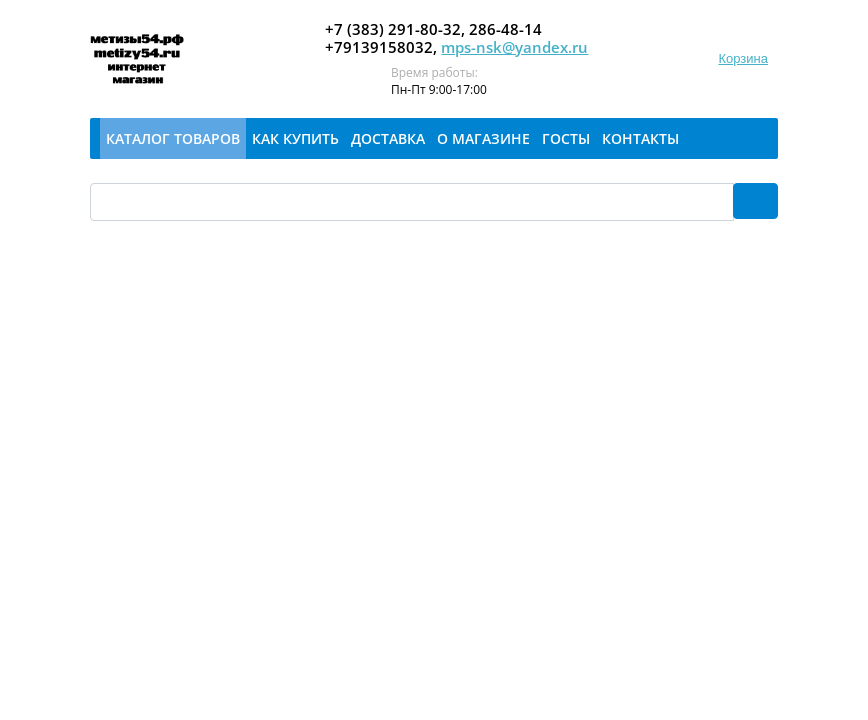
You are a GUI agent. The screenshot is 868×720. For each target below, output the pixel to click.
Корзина (743, 58)
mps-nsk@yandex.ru (514, 47)
